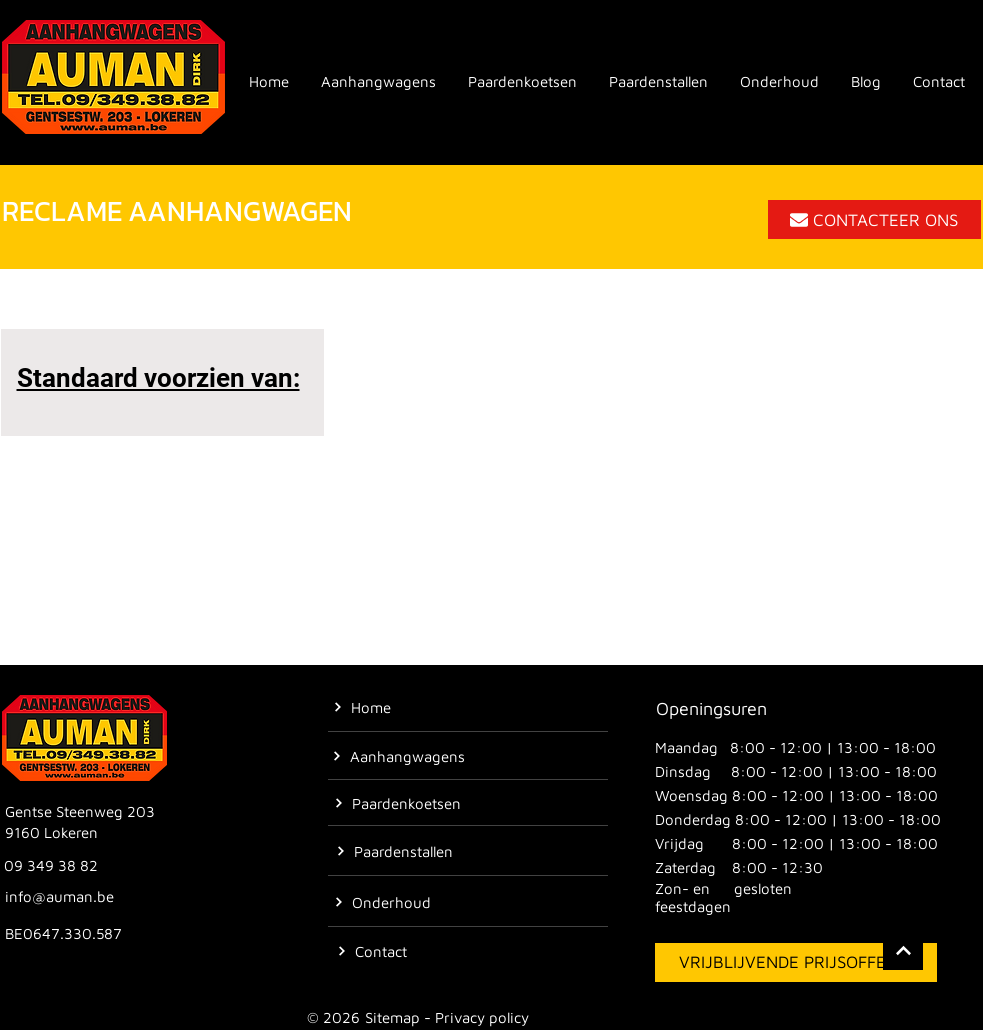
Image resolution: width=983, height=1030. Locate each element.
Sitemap (392, 1017)
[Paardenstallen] (394, 851)
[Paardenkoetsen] (398, 803)
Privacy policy (482, 1017)
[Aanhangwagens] (399, 756)
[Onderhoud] (383, 902)
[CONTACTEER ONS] (874, 219)
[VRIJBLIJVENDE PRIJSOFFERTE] (796, 962)
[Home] (362, 707)
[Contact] (372, 951)
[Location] (903, 950)
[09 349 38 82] (53, 865)
